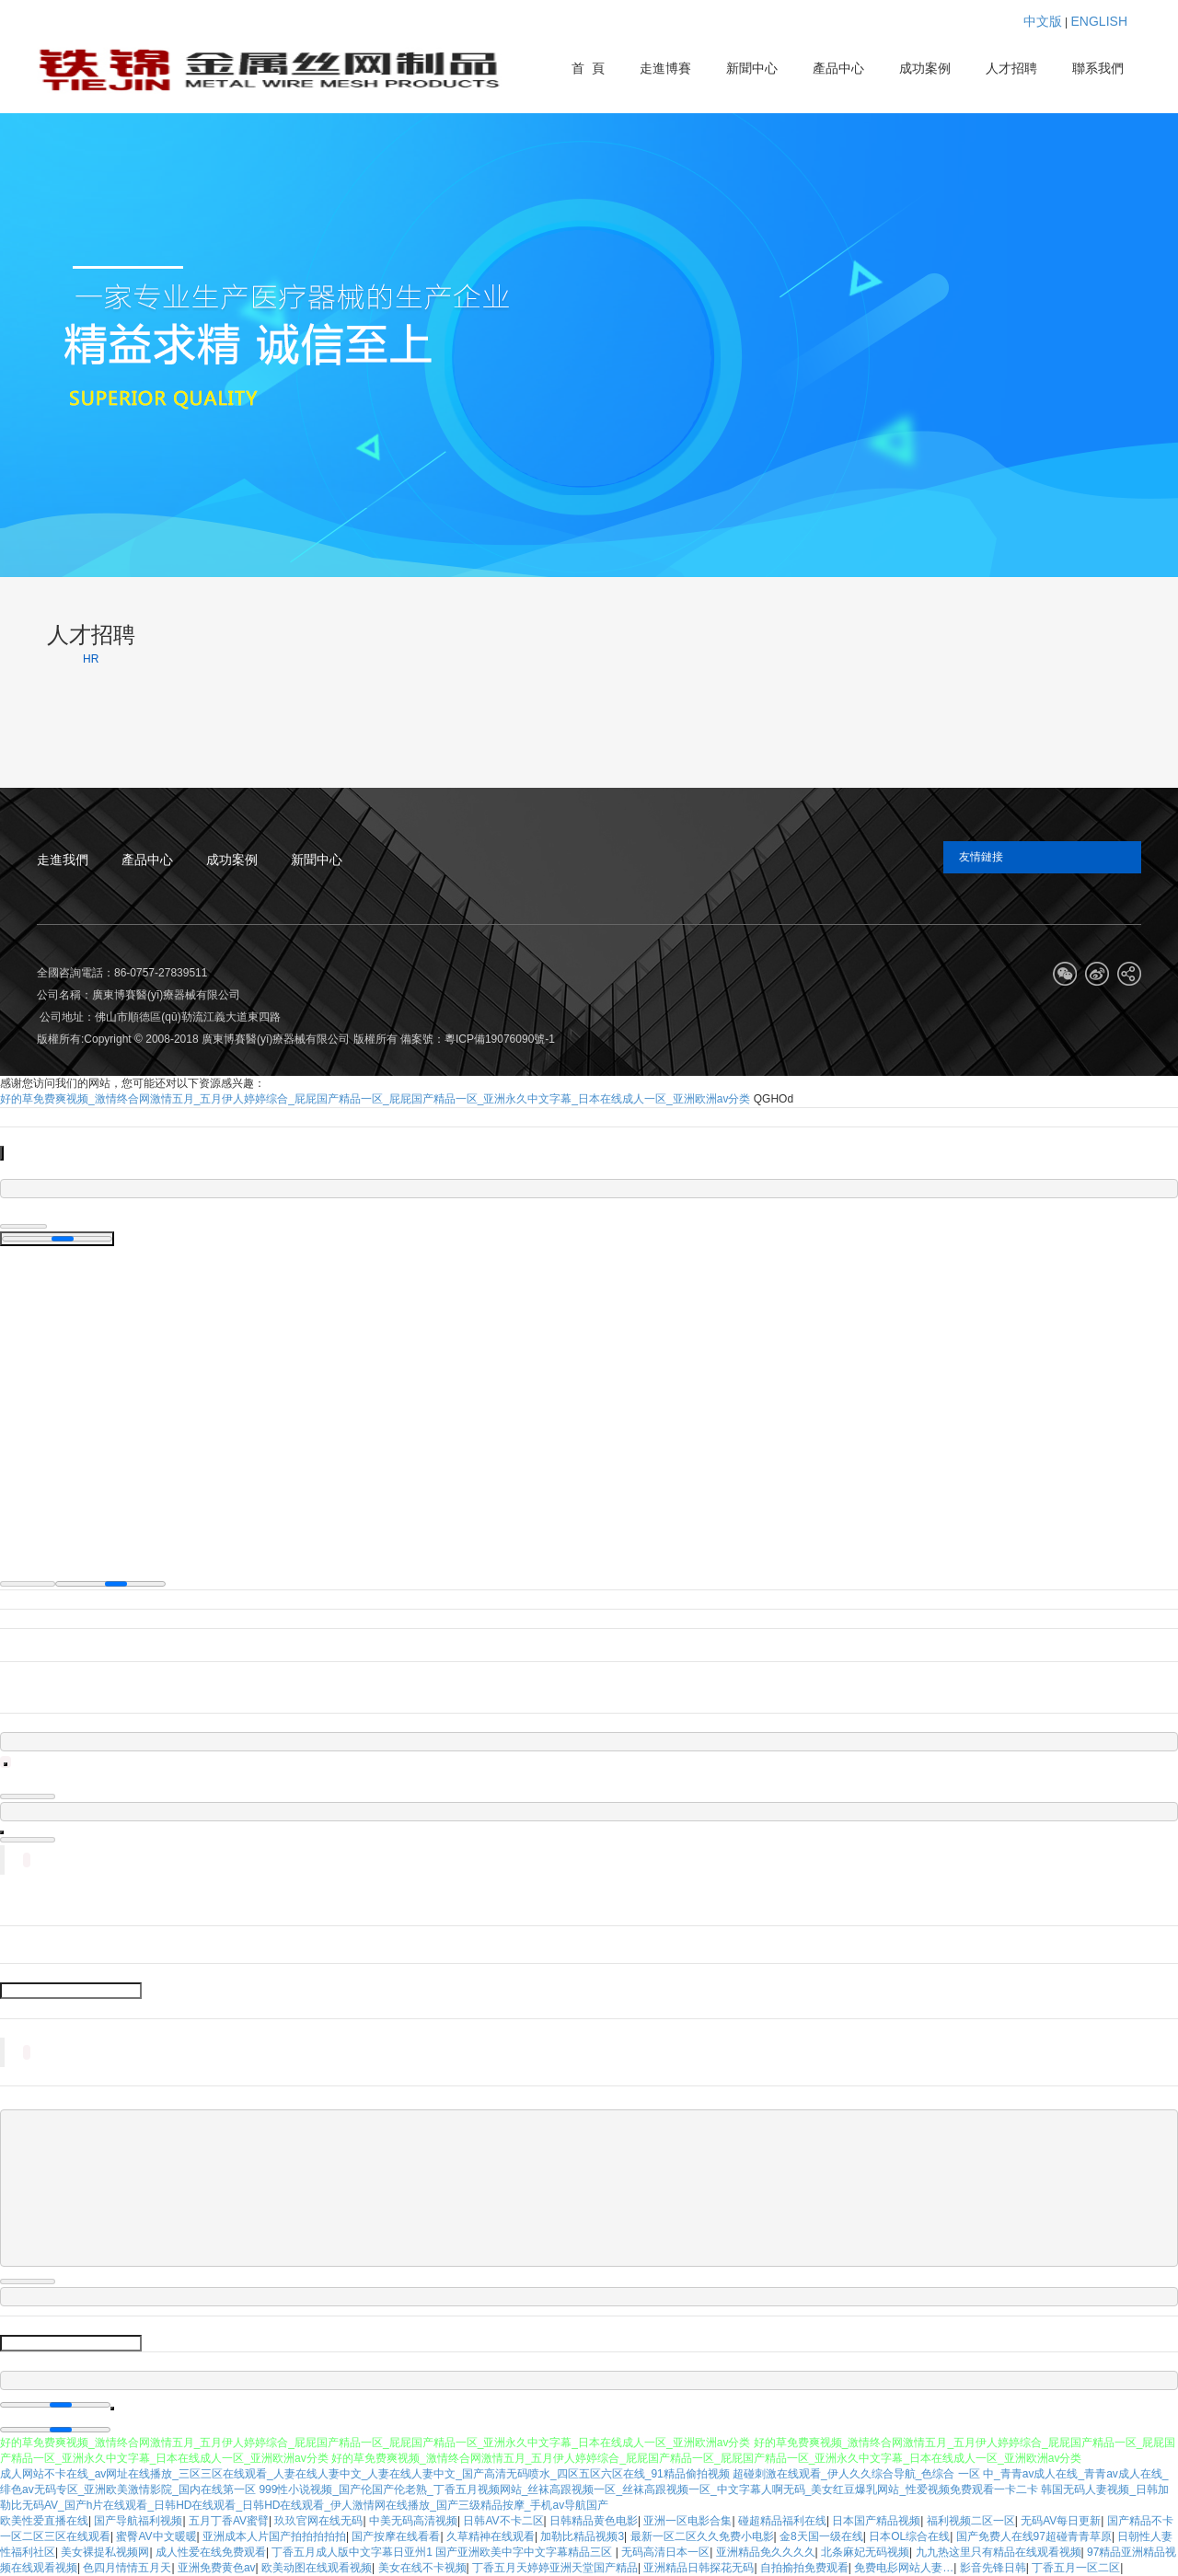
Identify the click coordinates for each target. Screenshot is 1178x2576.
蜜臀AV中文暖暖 (156, 2536)
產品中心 (147, 859)
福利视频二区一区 (971, 2520)
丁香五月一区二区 (1076, 2567)
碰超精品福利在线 (782, 2520)
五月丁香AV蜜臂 (229, 2520)
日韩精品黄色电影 (593, 2520)
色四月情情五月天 (127, 2567)
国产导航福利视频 (138, 2520)
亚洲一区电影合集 (687, 2520)
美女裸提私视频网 (105, 2552)
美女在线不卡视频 (422, 2567)
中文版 (1042, 21)
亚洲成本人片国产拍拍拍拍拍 (274, 2536)
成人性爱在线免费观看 (211, 2552)
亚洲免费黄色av (217, 2567)
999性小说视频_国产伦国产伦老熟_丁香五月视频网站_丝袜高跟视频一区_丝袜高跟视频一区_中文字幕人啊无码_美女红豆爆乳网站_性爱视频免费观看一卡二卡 (648, 2489)
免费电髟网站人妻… (903, 2567)
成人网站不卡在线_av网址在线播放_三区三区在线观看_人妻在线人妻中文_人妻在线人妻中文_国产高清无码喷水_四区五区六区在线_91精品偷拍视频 (365, 2473)
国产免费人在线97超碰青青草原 (1034, 2536)
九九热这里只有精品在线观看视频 (998, 2552)
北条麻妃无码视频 (865, 2552)
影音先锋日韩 (993, 2567)
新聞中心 (316, 859)
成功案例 (232, 859)
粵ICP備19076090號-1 (500, 1039)
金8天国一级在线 (821, 2536)
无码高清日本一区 (665, 2552)
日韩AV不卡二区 (503, 2520)
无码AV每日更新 (1061, 2520)
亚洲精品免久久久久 (765, 2552)
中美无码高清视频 (413, 2520)
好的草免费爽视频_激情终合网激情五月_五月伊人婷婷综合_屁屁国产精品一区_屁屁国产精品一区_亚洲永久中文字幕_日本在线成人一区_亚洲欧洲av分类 (375, 1098)
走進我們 (62, 859)
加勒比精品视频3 (582, 2536)
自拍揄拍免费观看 (804, 2567)
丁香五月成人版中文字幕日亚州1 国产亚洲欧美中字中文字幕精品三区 (443, 2552)
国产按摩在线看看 (396, 2536)
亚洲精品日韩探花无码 (698, 2567)
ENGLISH (1099, 21)
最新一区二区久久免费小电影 (702, 2536)
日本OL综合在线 (909, 2536)
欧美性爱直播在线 (44, 2520)
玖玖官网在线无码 (318, 2520)
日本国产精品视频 (876, 2520)
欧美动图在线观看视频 (316, 2567)
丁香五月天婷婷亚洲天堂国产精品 (555, 2567)
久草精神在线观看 (490, 2536)
